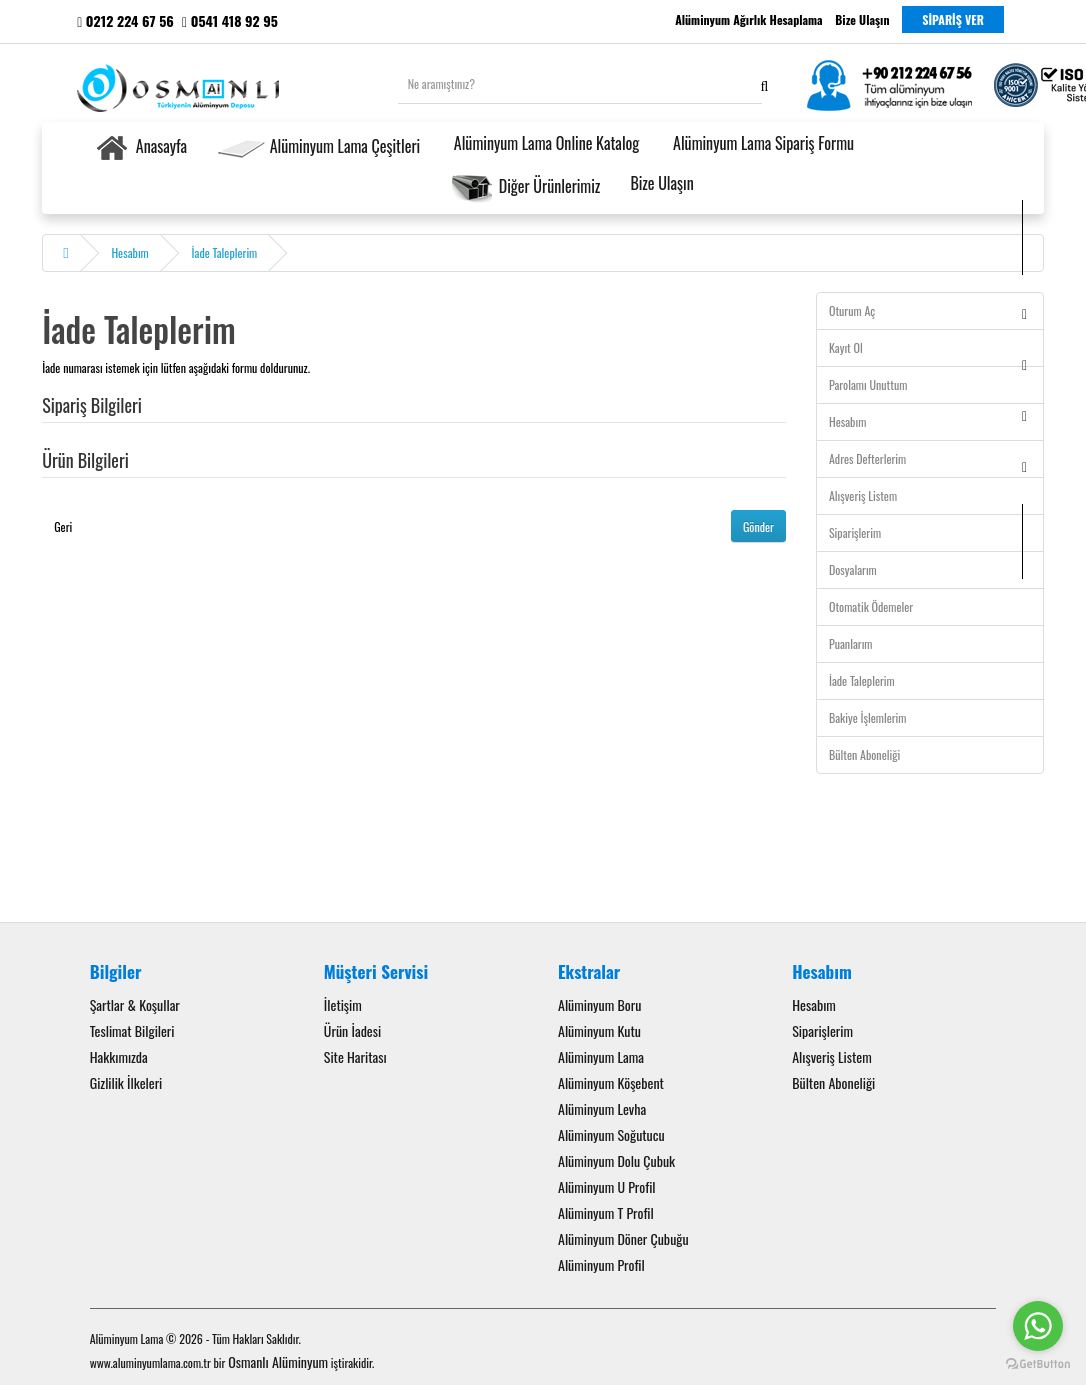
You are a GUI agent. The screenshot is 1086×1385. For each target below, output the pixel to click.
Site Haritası (355, 1056)
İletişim (343, 1004)
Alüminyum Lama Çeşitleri (318, 148)
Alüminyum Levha (602, 1108)
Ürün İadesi (352, 1030)
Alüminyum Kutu (599, 1030)
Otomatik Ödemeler (871, 606)
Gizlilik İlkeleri (126, 1082)
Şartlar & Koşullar (135, 1004)
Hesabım (129, 252)
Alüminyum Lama (601, 1056)
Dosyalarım (853, 569)
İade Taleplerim (225, 252)
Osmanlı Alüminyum (278, 1361)
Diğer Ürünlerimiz (525, 188)
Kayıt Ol (846, 347)
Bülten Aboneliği (864, 754)
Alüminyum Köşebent (611, 1082)
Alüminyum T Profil (606, 1212)
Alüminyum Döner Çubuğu (623, 1238)
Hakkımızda (119, 1056)
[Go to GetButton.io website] (1038, 1364)
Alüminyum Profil (601, 1264)
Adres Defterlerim (867, 458)
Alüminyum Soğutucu (611, 1134)
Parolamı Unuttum (868, 384)
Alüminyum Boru (599, 1004)
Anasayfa (140, 148)
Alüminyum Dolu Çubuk (616, 1160)
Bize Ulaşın (661, 183)
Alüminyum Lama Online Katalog (544, 143)
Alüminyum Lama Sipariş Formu (761, 143)
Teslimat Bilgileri (132, 1030)
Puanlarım (851, 643)
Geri (63, 526)
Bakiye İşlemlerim (867, 717)
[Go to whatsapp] (1038, 1326)
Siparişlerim (855, 532)
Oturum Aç (852, 310)
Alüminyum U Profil (607, 1186)
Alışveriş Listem (863, 495)
